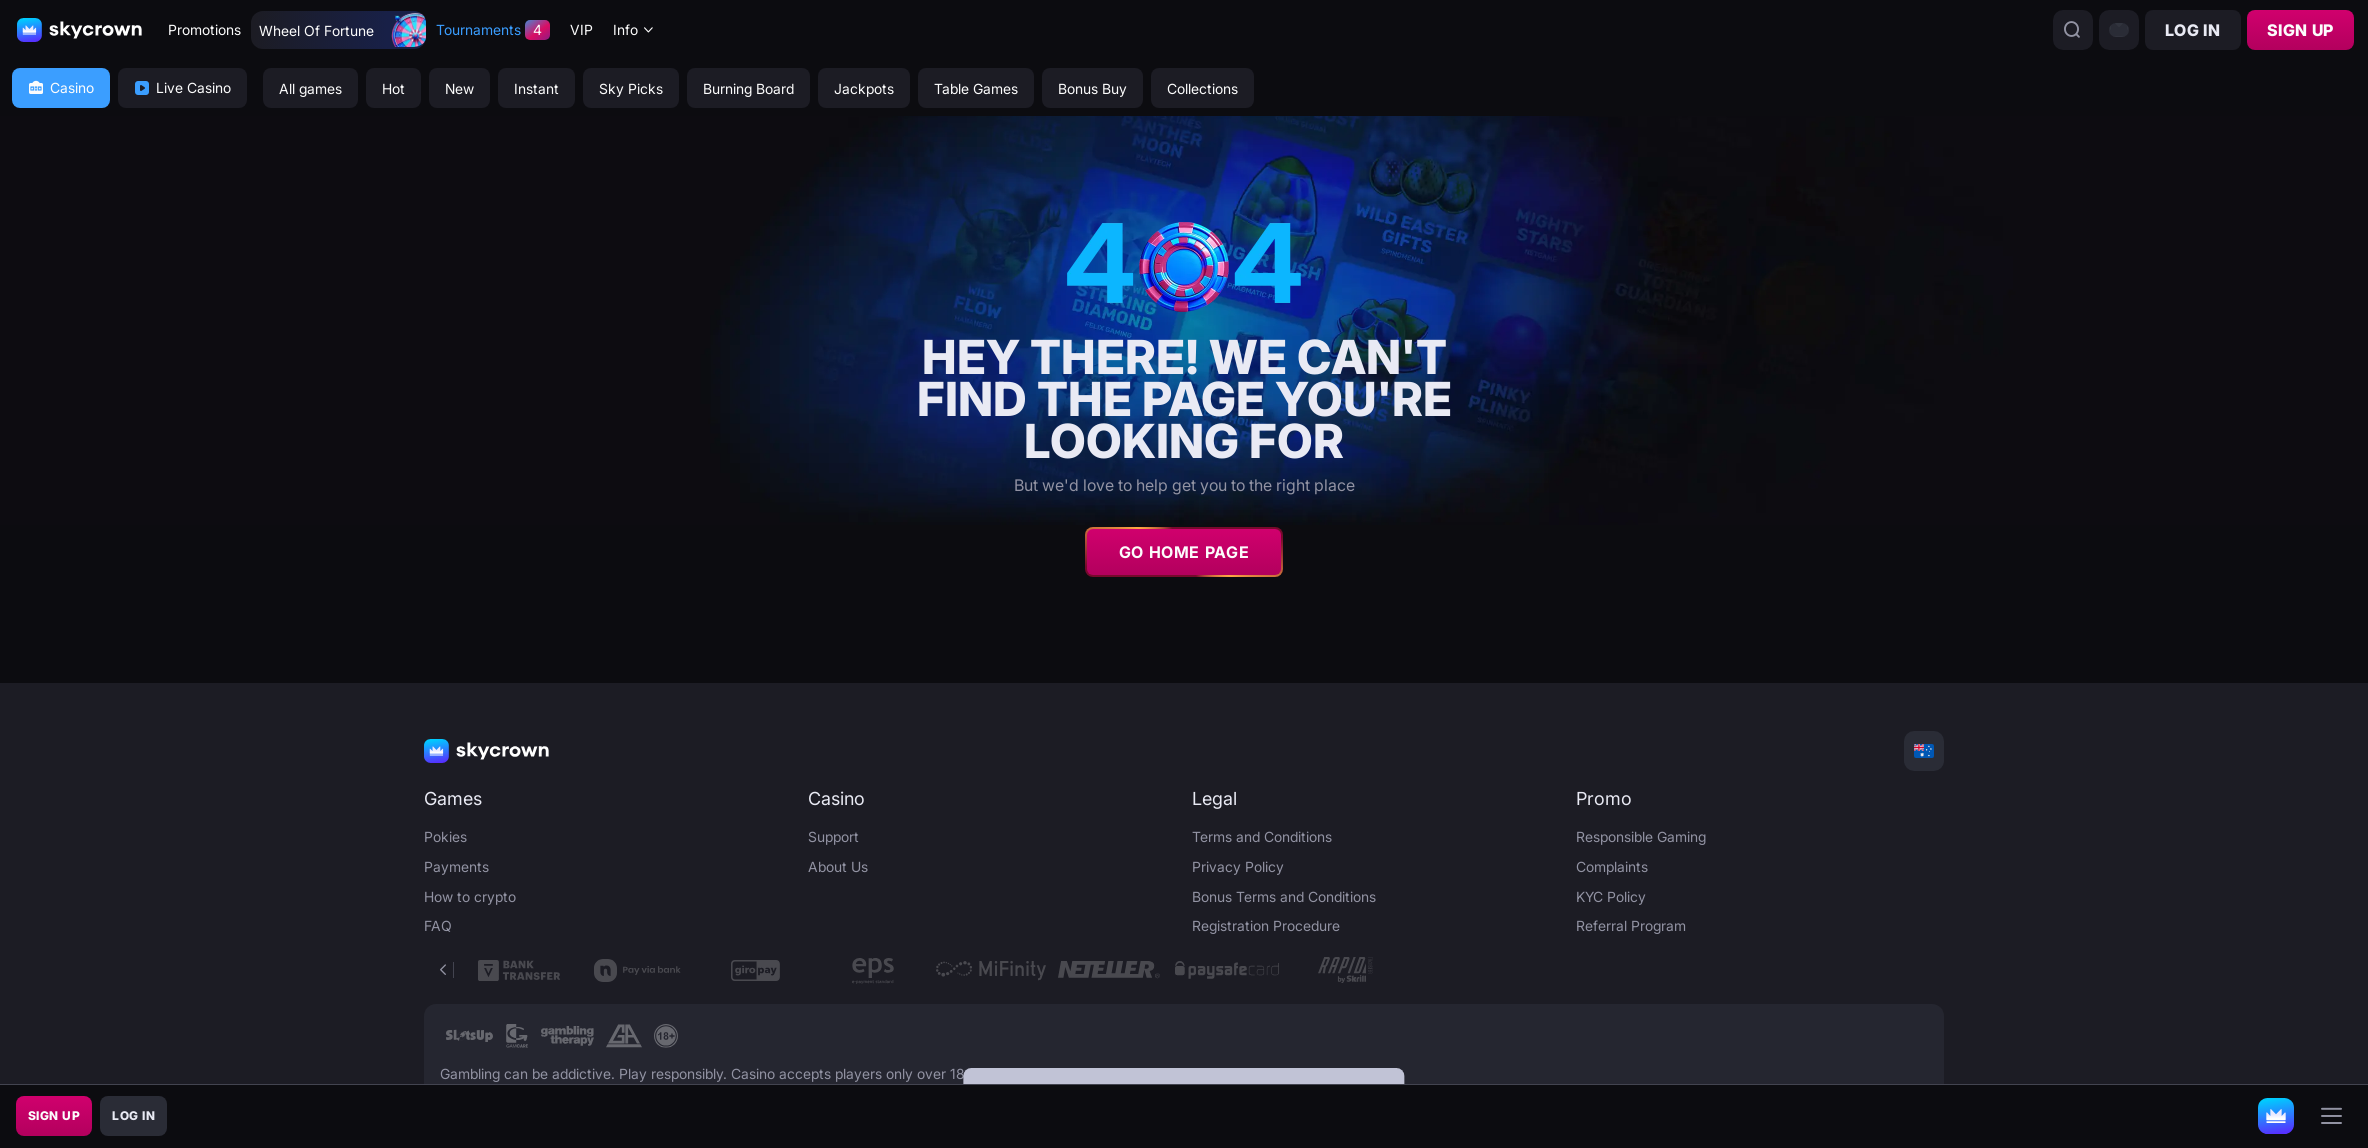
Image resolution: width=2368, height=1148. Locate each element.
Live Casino (182, 87)
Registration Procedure (1266, 925)
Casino (61, 87)
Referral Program (1631, 925)
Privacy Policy (1238, 866)
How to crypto (470, 896)
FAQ (438, 925)
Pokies (445, 836)
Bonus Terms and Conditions (1284, 896)
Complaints (1612, 866)
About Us (838, 866)
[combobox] (634, 30)
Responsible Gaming (1641, 836)
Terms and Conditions (1262, 836)
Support (833, 836)
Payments (456, 866)
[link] (469, 1036)
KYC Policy (1611, 896)
